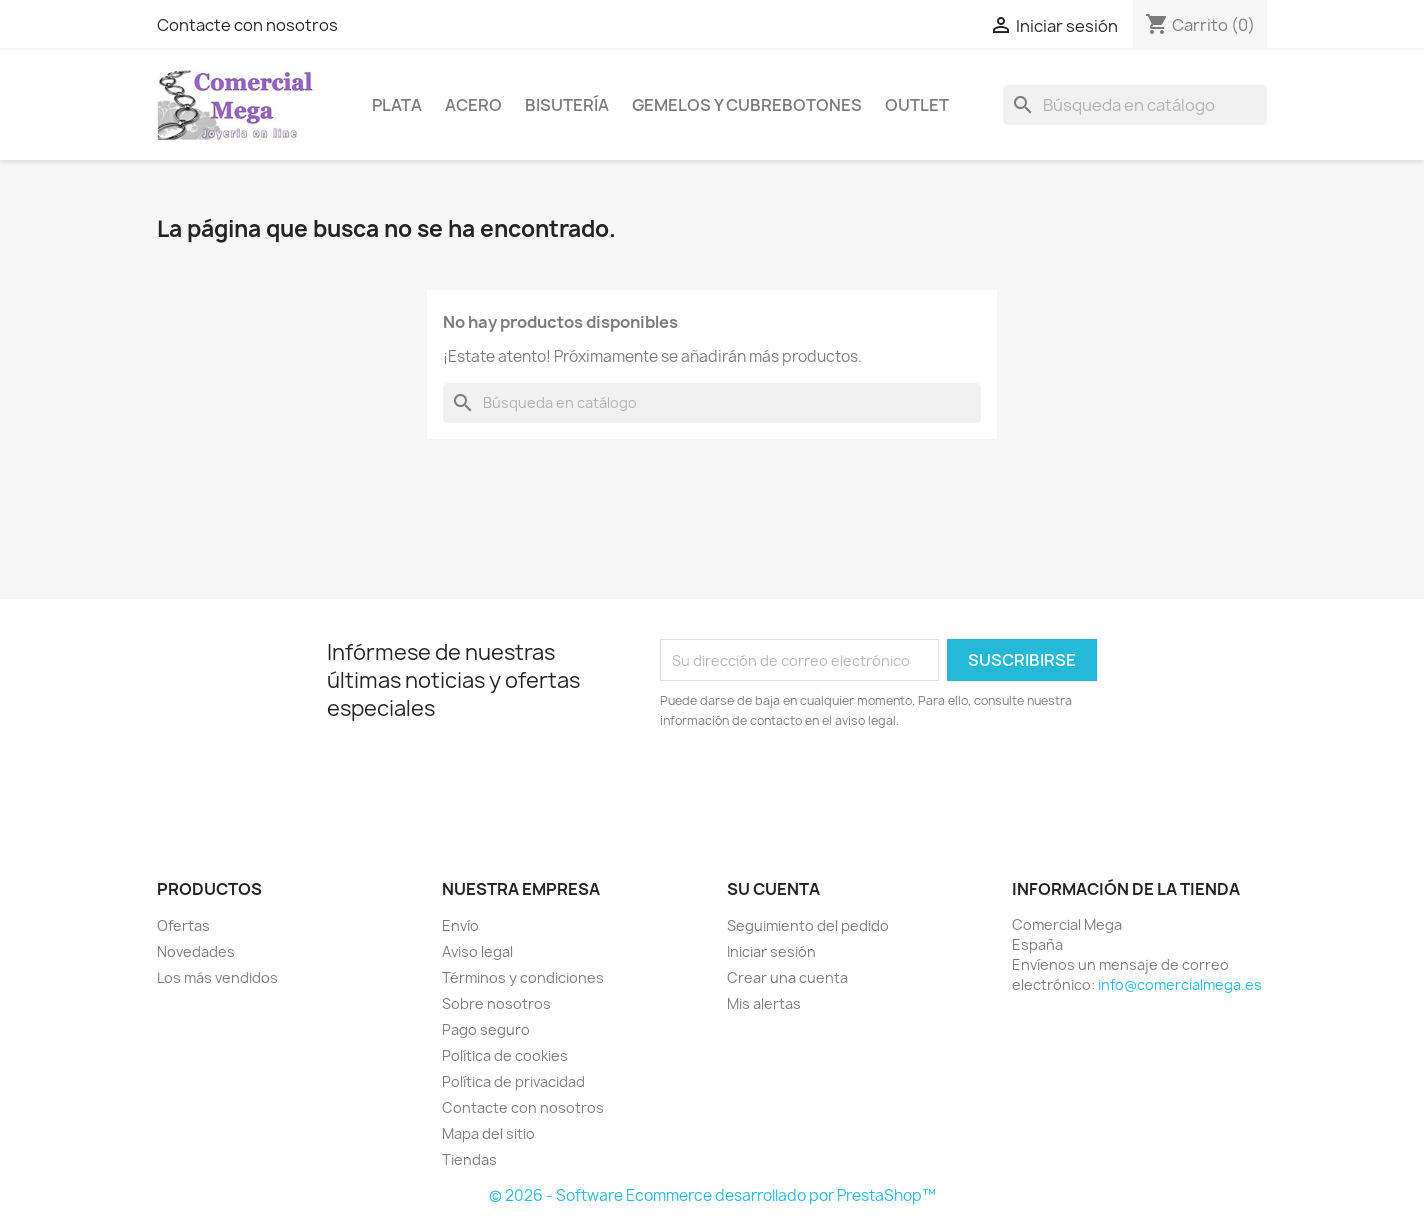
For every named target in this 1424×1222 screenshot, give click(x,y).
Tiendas (469, 1159)
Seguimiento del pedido (808, 925)
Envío (460, 925)
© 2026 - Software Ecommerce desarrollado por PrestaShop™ (712, 1195)
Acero (473, 105)
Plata (397, 105)
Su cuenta (773, 889)
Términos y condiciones (523, 977)
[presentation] (827, 786)
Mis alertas (764, 1003)
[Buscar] (1135, 105)
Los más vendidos (217, 977)
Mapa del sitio (488, 1133)
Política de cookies (505, 1055)
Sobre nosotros (496, 1003)
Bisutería (567, 105)
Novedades (196, 951)
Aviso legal (477, 951)
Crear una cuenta (787, 977)
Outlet (917, 105)
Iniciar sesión (771, 951)
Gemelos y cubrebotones (747, 105)
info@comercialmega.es (1180, 984)
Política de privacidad (513, 1081)
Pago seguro (486, 1029)
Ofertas (183, 925)
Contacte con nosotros (247, 25)
